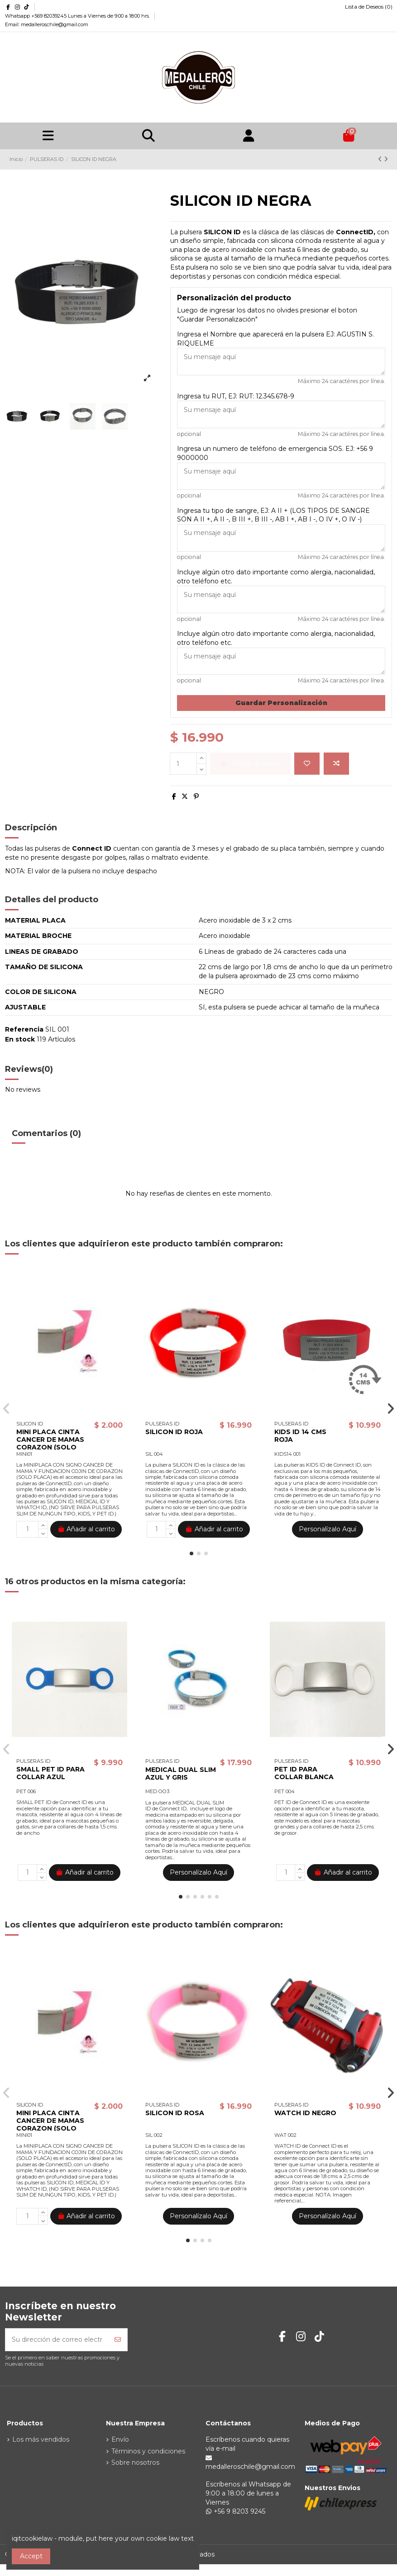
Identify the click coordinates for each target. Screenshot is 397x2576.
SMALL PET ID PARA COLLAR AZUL (50, 1773)
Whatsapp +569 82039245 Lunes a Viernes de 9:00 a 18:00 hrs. (78, 16)
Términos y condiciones (148, 2451)
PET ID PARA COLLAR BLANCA (304, 1773)
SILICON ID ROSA (174, 2113)
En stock (20, 1039)
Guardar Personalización (281, 703)
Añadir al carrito (86, 1529)
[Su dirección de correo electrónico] (57, 2340)
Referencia (24, 1029)
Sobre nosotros (135, 2462)
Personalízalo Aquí (327, 1529)
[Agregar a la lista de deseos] (307, 764)
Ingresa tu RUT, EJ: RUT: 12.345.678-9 (235, 396)
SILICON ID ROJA (174, 1432)
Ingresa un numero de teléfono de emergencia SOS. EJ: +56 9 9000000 (275, 453)
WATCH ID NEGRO (305, 2113)
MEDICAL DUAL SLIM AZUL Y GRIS (180, 1773)
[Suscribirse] (117, 2340)
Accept (31, 2556)
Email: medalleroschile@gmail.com (46, 24)
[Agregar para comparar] (336, 764)
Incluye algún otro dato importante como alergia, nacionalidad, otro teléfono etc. (276, 576)
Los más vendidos (40, 2439)
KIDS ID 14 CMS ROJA (300, 1436)
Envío (120, 2439)
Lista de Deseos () (364, 6)
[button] (191, 1553)
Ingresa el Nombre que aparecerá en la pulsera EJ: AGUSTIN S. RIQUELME (275, 338)
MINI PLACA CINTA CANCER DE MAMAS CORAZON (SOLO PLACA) (50, 1443)
